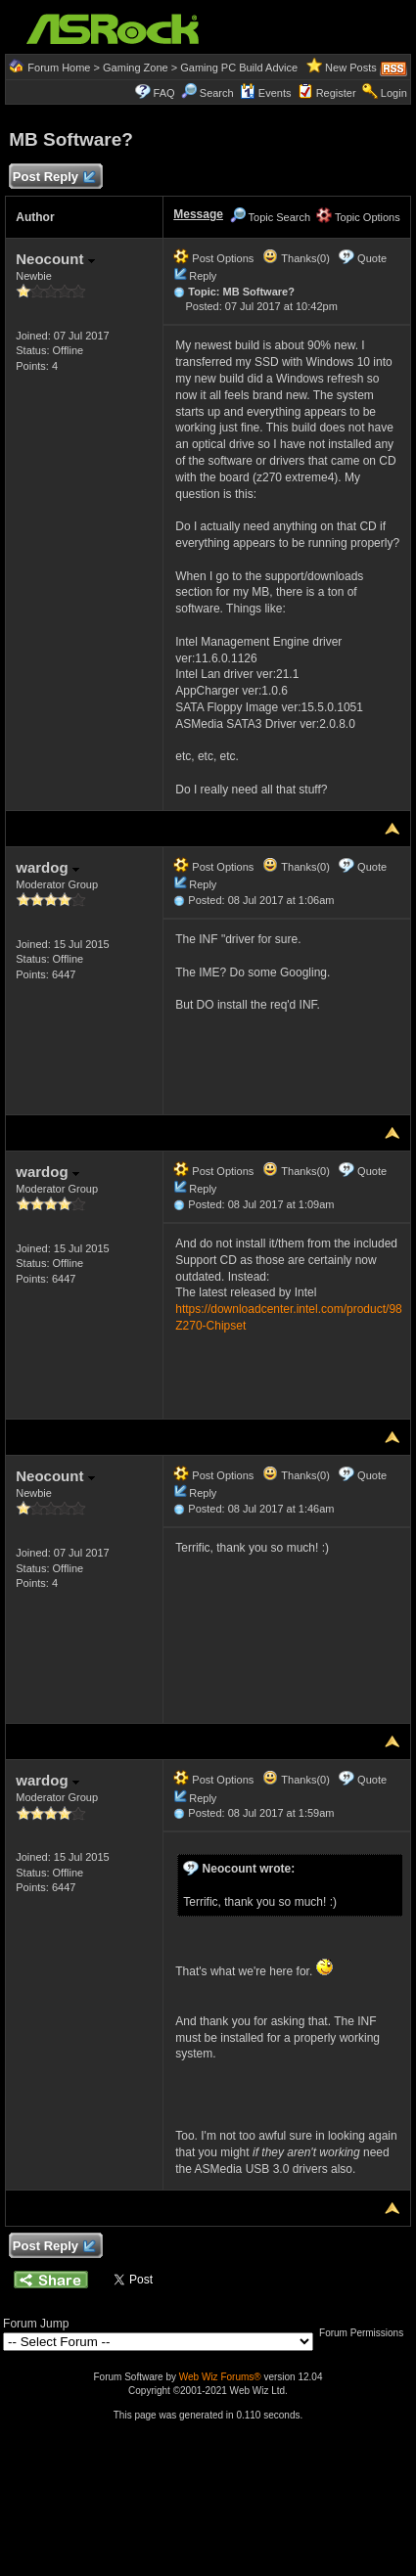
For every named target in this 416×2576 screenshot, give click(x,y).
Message (198, 214)
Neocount (55, 258)
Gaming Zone (135, 67)
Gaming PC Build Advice (239, 67)
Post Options (213, 258)
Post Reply (53, 177)
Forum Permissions (366, 2332)
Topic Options (358, 217)
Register (336, 93)
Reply (202, 276)
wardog (47, 867)
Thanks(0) (295, 258)
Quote (372, 258)
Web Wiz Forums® (220, 2377)
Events (266, 93)
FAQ (164, 93)
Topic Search (270, 217)
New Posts (351, 67)
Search (217, 93)
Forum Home (58, 67)
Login (394, 93)
